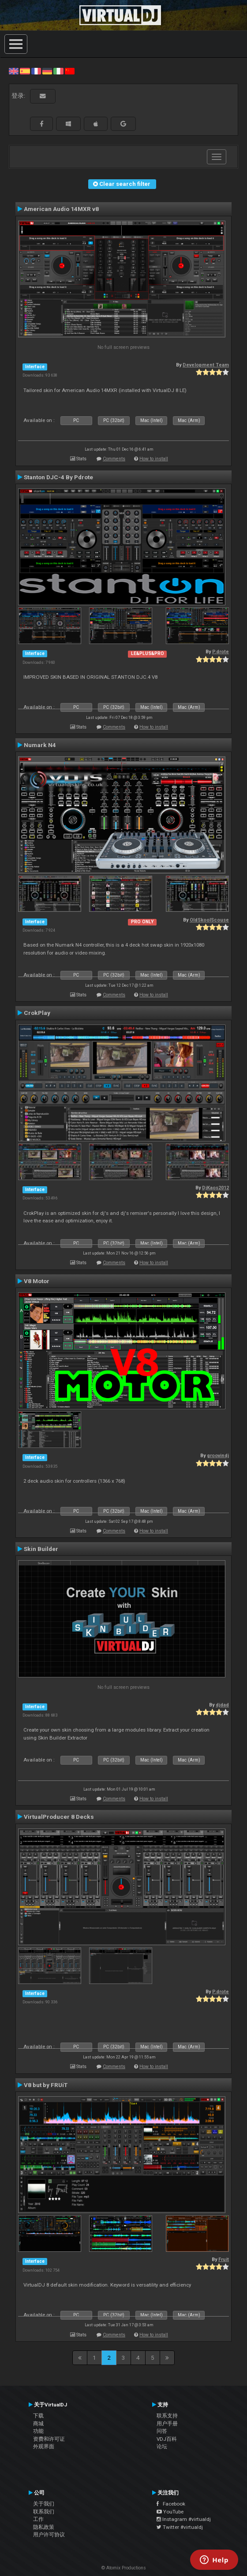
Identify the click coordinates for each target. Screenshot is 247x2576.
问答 (162, 2431)
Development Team (206, 365)
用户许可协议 (49, 2535)
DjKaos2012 (215, 1188)
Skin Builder (41, 1548)
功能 (38, 2431)
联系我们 (43, 2512)
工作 (38, 2519)
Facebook (171, 2504)
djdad (222, 1705)
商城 (38, 2424)
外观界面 (43, 2446)
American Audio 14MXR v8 (61, 208)
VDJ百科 (167, 2439)
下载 (38, 2416)
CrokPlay (37, 1012)
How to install (153, 459)
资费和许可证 (49, 2439)
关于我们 (43, 2504)
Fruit (223, 2259)
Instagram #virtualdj (184, 2519)
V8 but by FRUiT (45, 2084)
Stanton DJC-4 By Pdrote (58, 477)
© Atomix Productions (123, 2568)
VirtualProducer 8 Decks (59, 1816)
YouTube (170, 2512)
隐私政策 (43, 2527)
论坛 (162, 2446)
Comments (114, 459)
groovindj (218, 1455)
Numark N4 (40, 744)
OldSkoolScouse (209, 920)
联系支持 (167, 2416)
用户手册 (167, 2424)
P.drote (220, 652)
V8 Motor (36, 1280)
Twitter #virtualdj (180, 2527)
